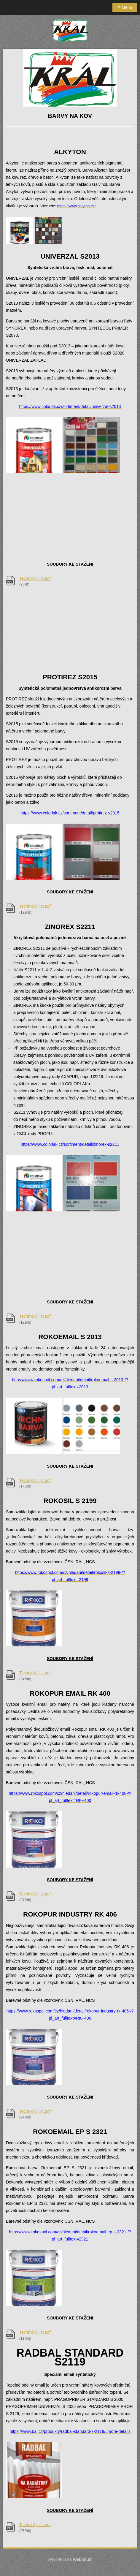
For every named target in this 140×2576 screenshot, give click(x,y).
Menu (124, 7)
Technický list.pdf (35, 578)
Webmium (83, 2559)
